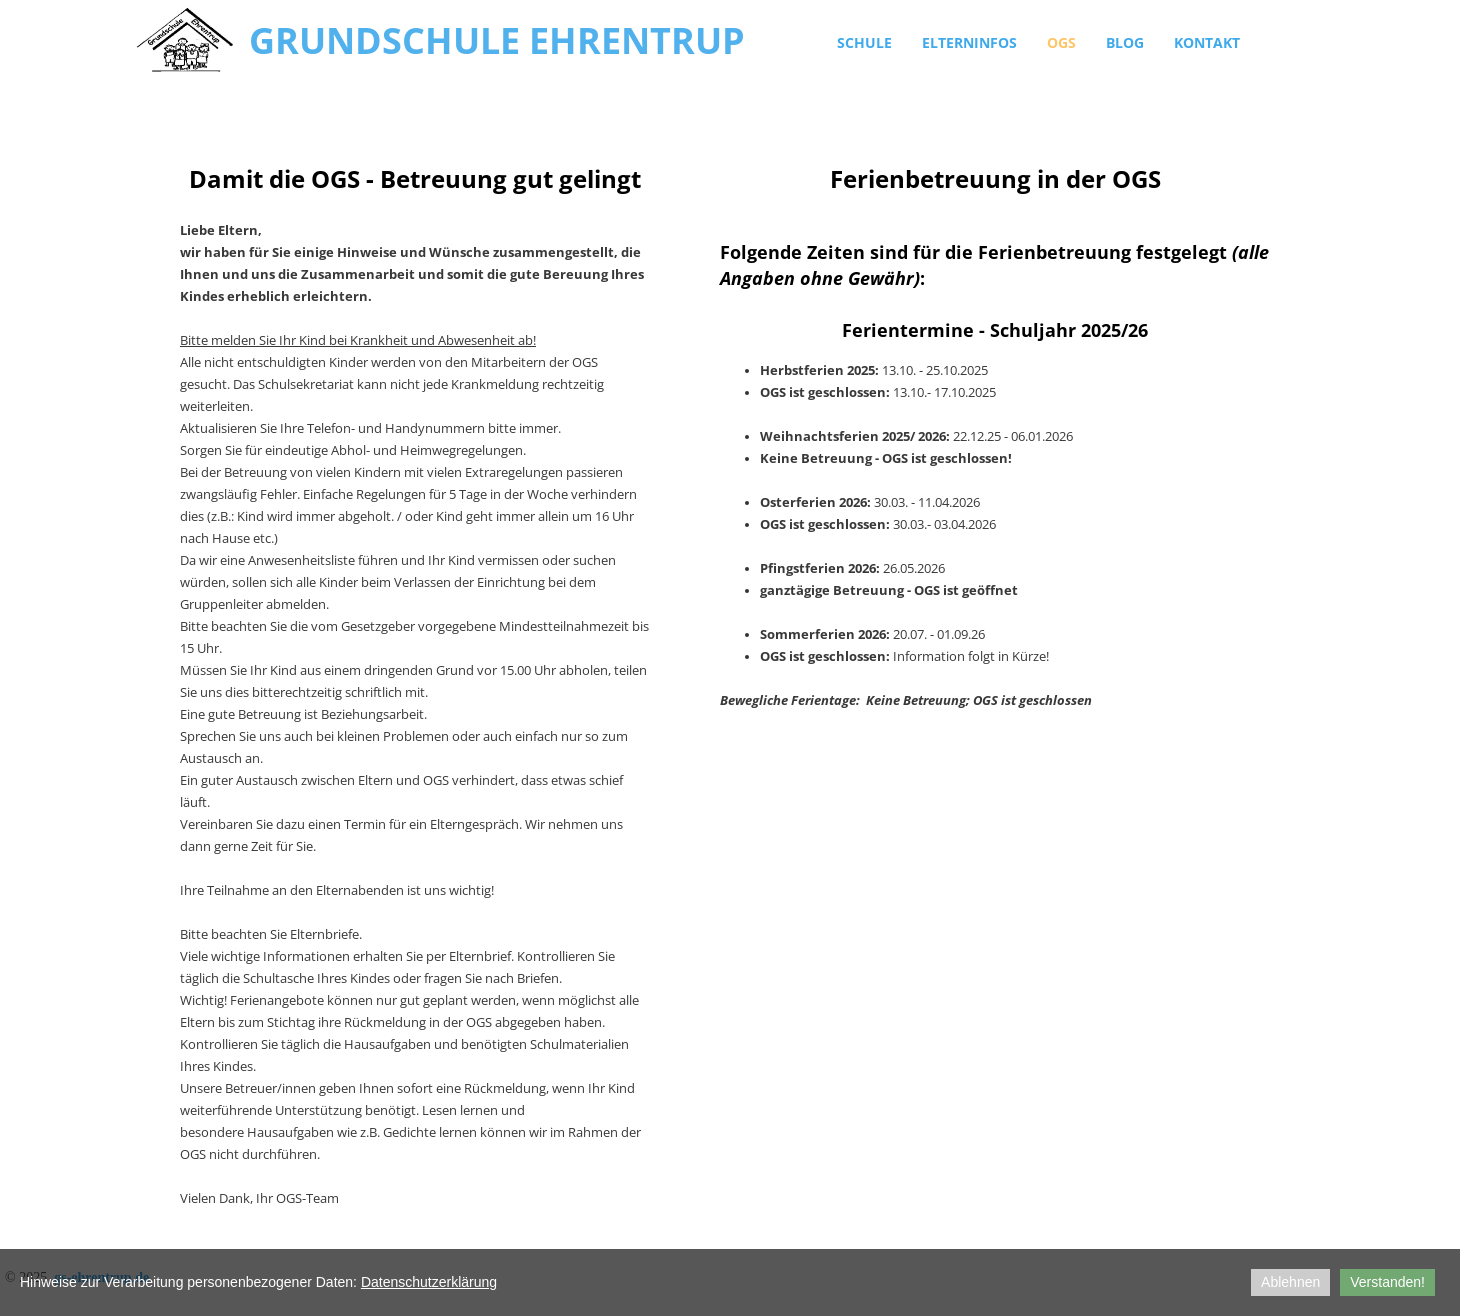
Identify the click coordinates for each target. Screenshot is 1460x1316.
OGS (1061, 42)
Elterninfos (969, 42)
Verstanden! (1387, 1282)
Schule (864, 42)
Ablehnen (1290, 1282)
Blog (1125, 42)
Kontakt (1207, 42)
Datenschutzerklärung (429, 1282)
